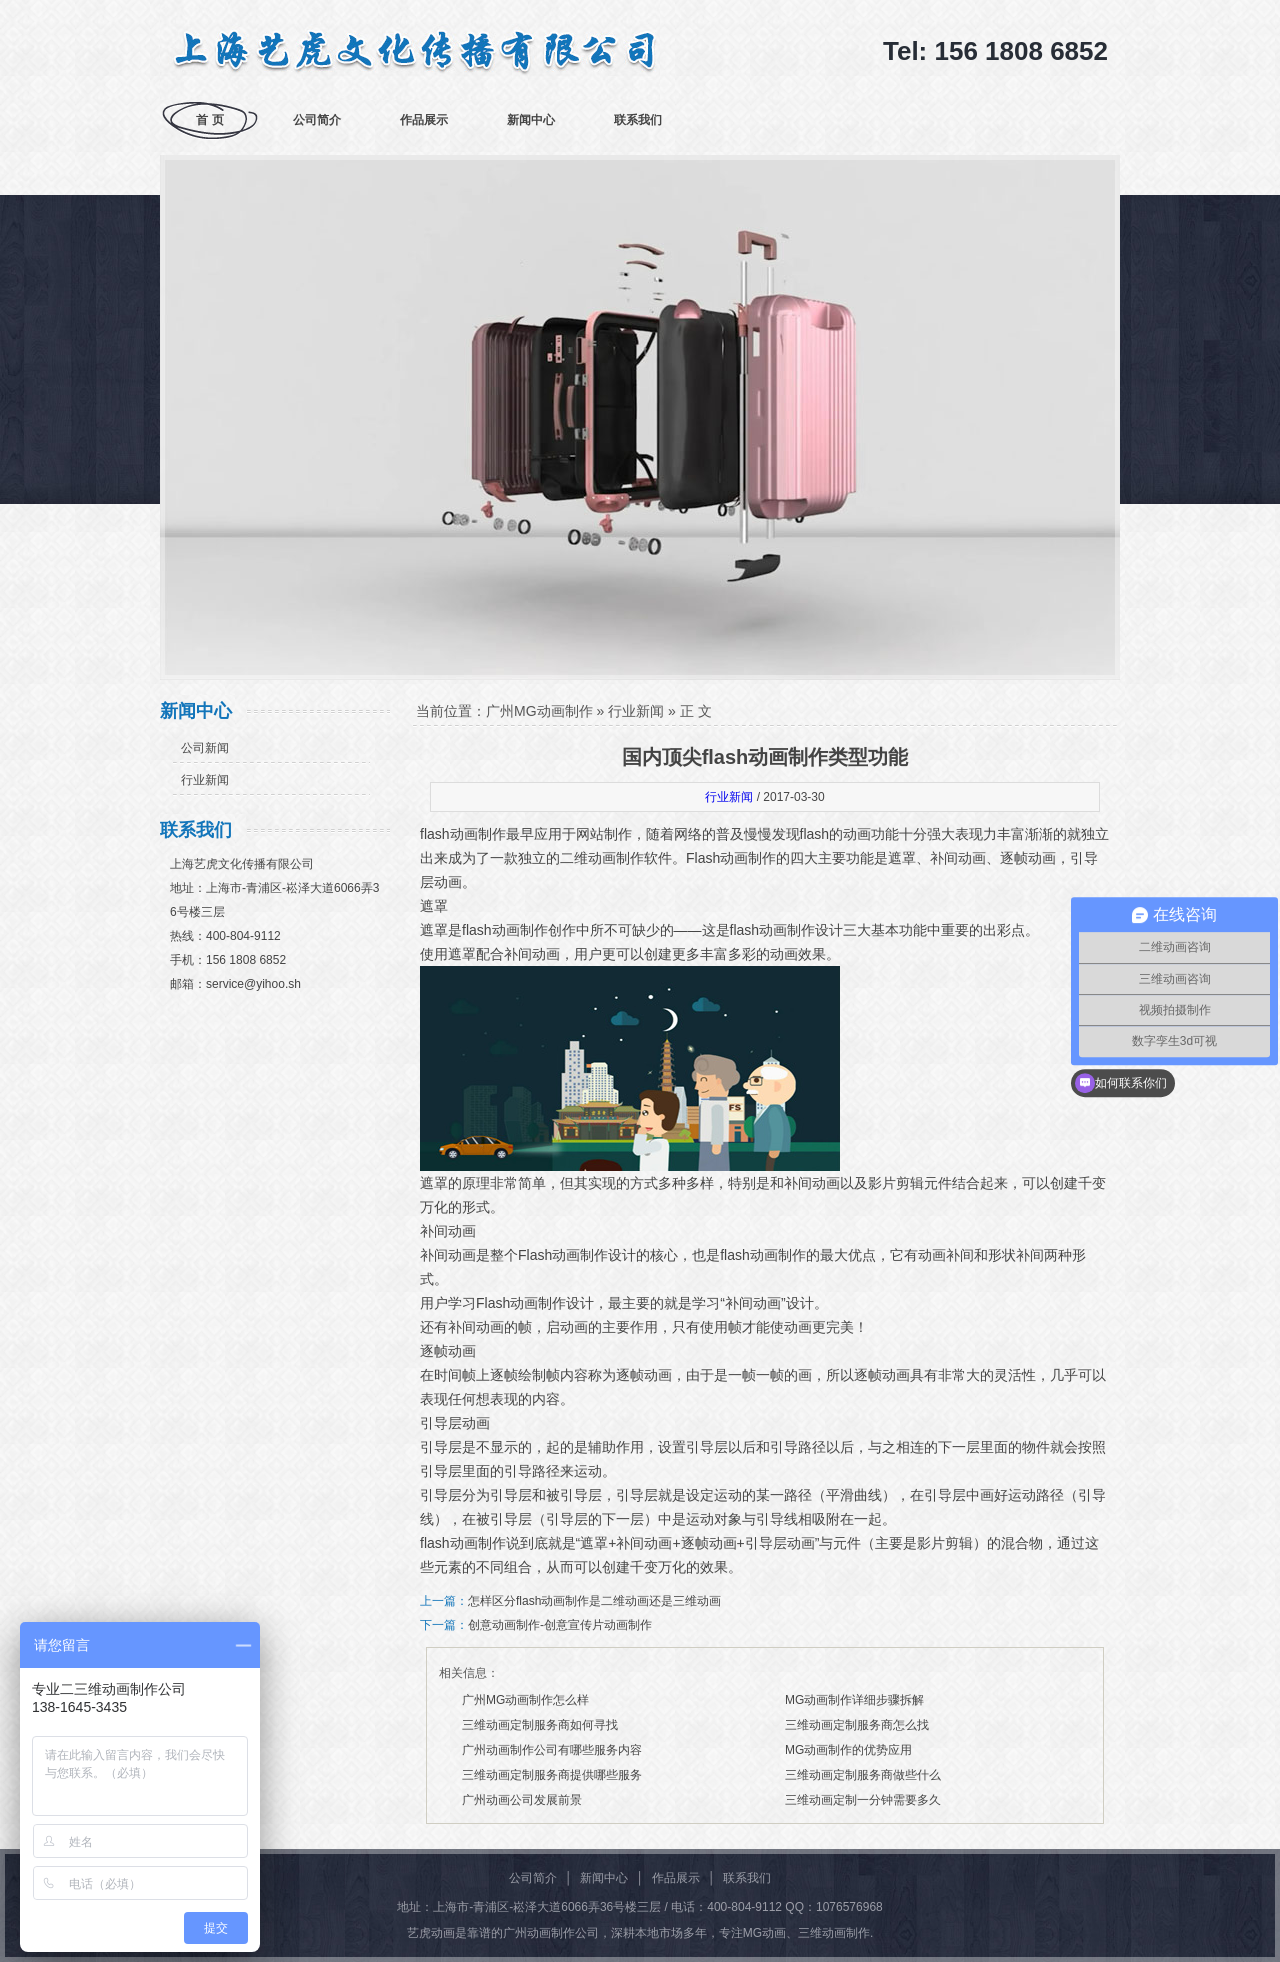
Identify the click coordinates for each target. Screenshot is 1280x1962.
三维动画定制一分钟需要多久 (863, 1800)
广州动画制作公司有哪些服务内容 (552, 1750)
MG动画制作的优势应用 (848, 1750)
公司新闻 (205, 748)
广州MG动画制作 (539, 711)
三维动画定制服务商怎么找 (857, 1725)
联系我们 (638, 120)
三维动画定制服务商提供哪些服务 (552, 1775)
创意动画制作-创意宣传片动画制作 (560, 1625)
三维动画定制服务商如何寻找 (540, 1725)
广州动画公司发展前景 (522, 1800)
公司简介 (317, 120)
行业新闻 (205, 780)
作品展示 (424, 120)
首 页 (209, 120)
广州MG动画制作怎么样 (525, 1700)
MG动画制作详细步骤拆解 (854, 1700)
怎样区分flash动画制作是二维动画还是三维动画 (594, 1601)
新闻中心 (531, 120)
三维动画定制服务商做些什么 (863, 1775)
